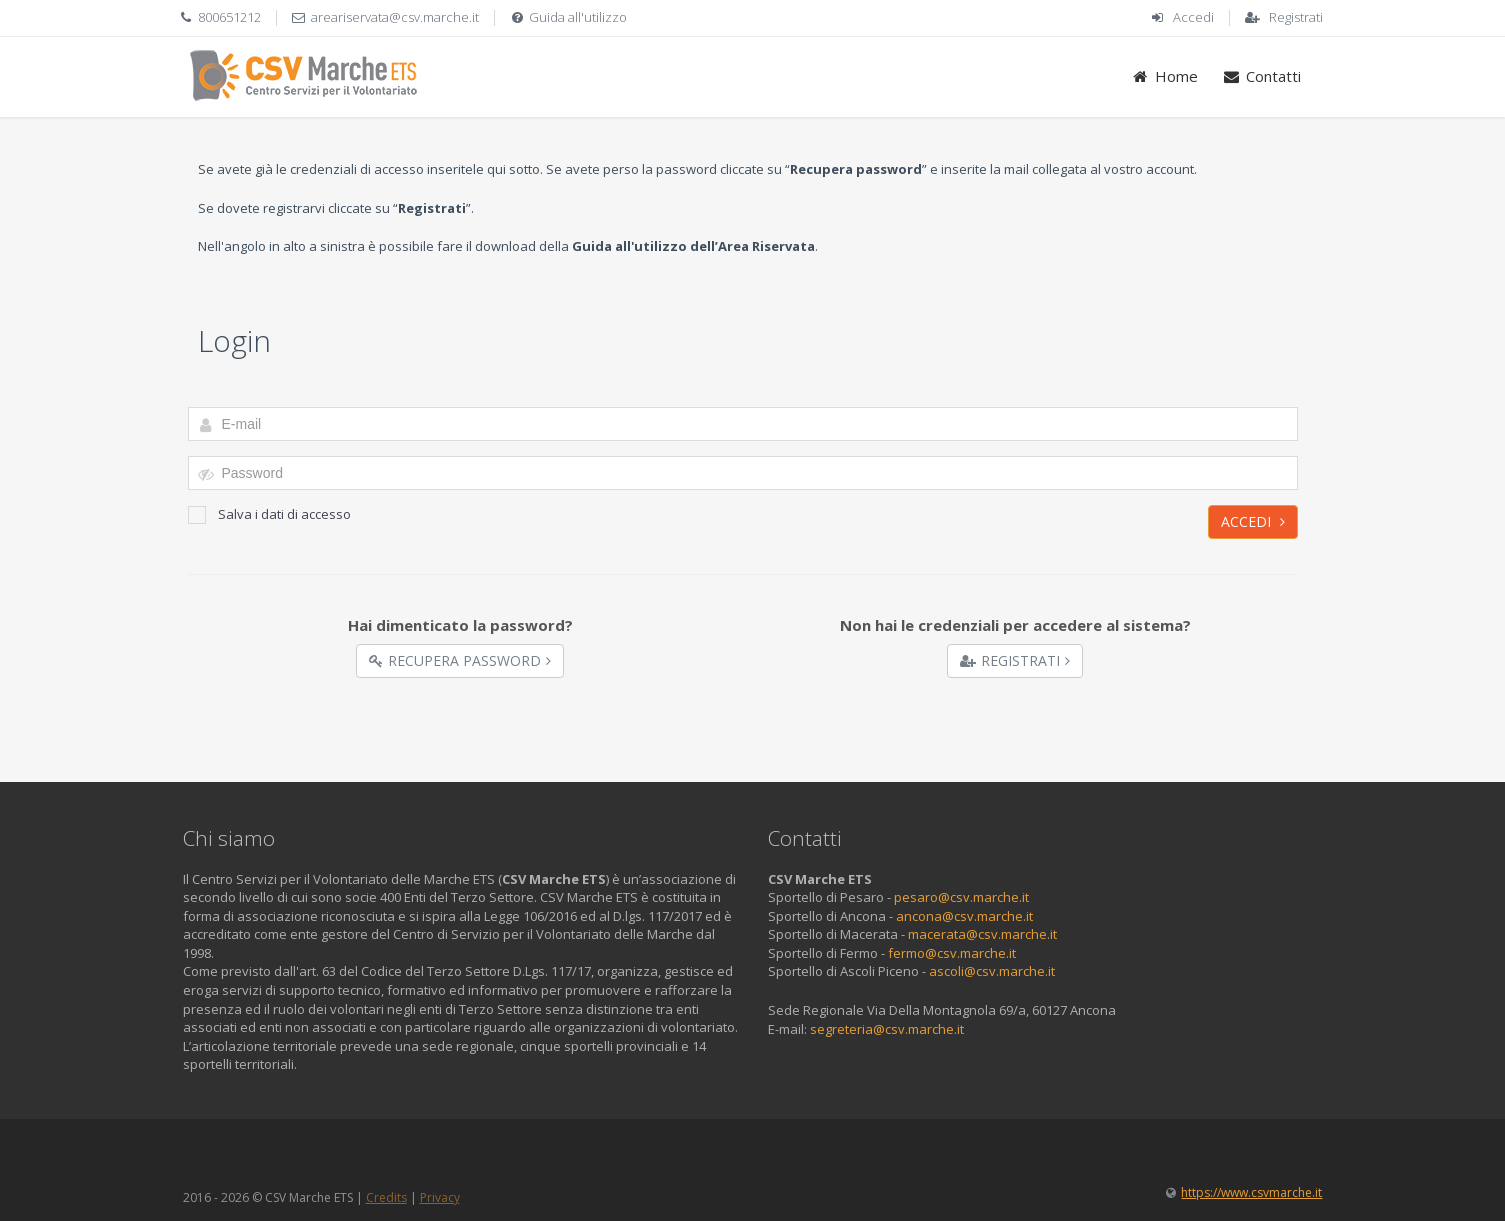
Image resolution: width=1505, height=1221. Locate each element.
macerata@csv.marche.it (982, 934)
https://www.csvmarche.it (1251, 1192)
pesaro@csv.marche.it (961, 897)
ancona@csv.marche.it (964, 916)
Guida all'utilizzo (578, 17)
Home (1164, 76)
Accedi (1193, 17)
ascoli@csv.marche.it (992, 971)
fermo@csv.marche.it (952, 953)
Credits (386, 1197)
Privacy (440, 1197)
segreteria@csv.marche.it (887, 1029)
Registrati (1296, 17)
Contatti (1261, 76)
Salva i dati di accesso (269, 514)
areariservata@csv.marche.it (395, 17)
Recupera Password (460, 660)
